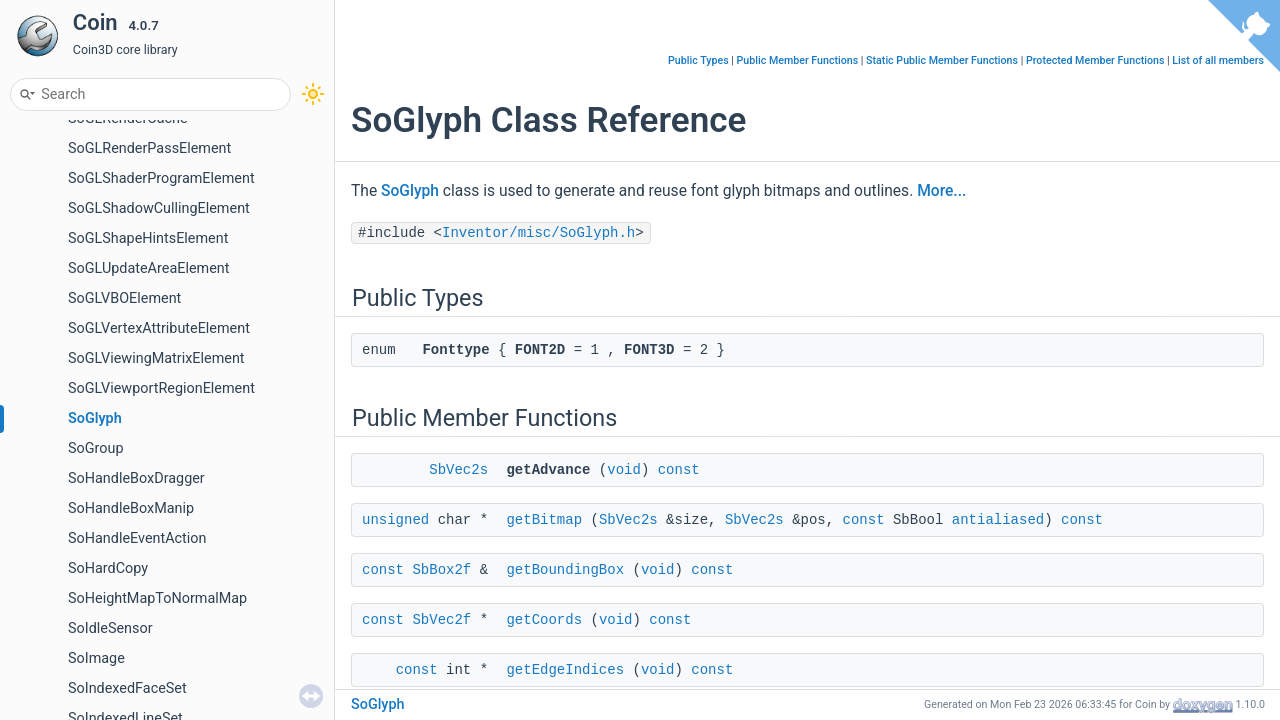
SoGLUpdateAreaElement (148, 268)
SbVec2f (441, 620)
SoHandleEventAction (137, 538)
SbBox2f (441, 570)
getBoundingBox (565, 570)
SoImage (96, 658)
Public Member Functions (798, 60)
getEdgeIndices (565, 670)
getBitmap (544, 520)
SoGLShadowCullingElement (159, 208)
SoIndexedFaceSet (127, 688)
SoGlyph (95, 418)
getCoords (544, 620)
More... (941, 191)
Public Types (698, 60)
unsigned (395, 520)
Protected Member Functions (1095, 60)
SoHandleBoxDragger (136, 478)
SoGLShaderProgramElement (161, 178)
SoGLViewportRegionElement (161, 388)
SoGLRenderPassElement (149, 148)
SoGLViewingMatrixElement (156, 358)
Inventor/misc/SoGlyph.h (538, 233)
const (679, 470)
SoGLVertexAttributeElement (159, 328)
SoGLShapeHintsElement (148, 238)
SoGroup (96, 448)
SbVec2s (458, 470)
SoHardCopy (108, 568)
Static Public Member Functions (942, 60)
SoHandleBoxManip (131, 508)
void (624, 470)
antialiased (998, 520)
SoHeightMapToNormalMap (157, 598)
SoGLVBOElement (124, 298)
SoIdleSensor (110, 628)
